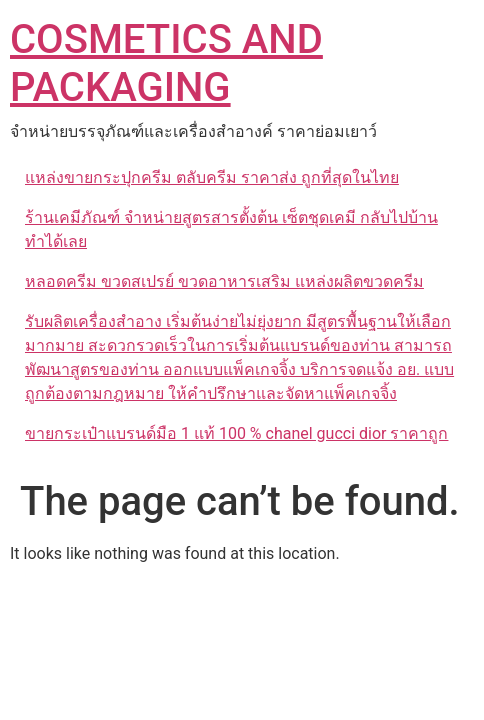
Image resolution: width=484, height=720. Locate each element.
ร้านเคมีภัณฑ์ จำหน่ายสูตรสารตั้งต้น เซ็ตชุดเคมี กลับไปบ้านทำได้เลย (231, 229)
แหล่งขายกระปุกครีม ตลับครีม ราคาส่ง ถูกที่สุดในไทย (212, 177)
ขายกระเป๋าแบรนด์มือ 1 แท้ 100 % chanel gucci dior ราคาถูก (236, 433)
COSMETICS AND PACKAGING (166, 63)
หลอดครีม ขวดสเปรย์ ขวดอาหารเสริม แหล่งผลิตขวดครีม (224, 281)
